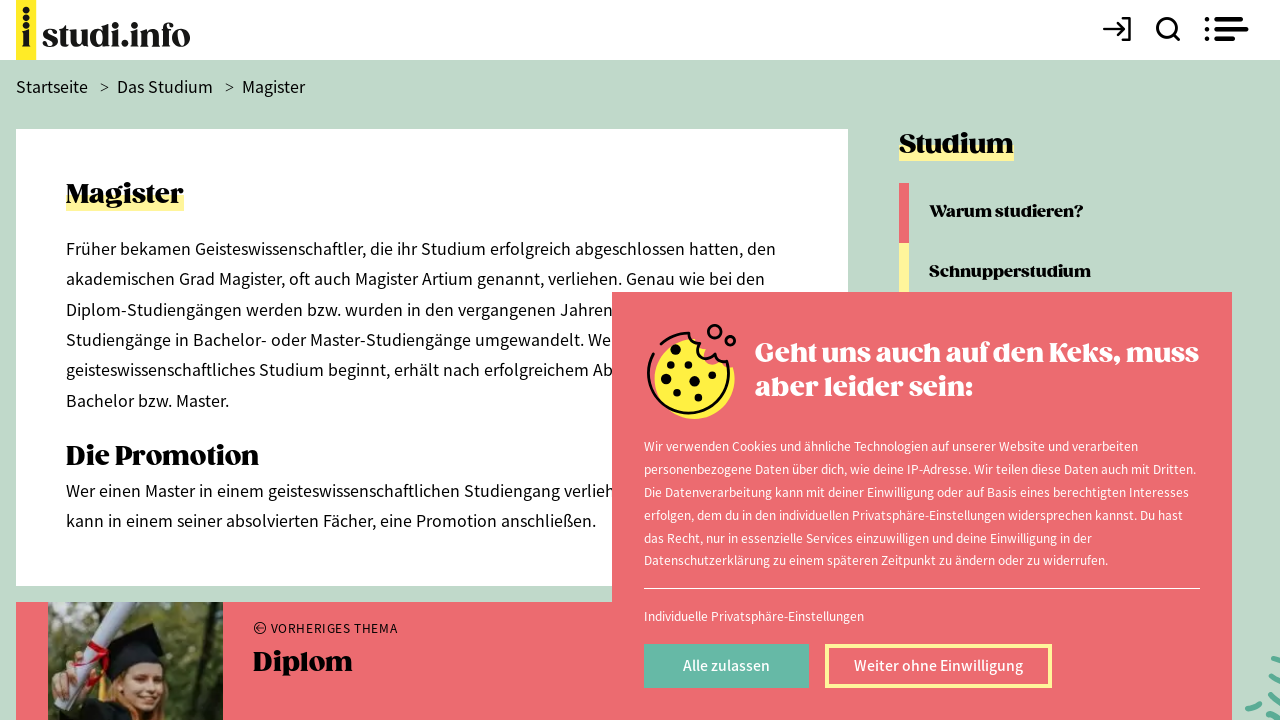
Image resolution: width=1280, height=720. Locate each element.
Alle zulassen (726, 665)
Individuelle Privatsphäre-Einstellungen (754, 615)
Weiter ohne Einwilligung (938, 665)
